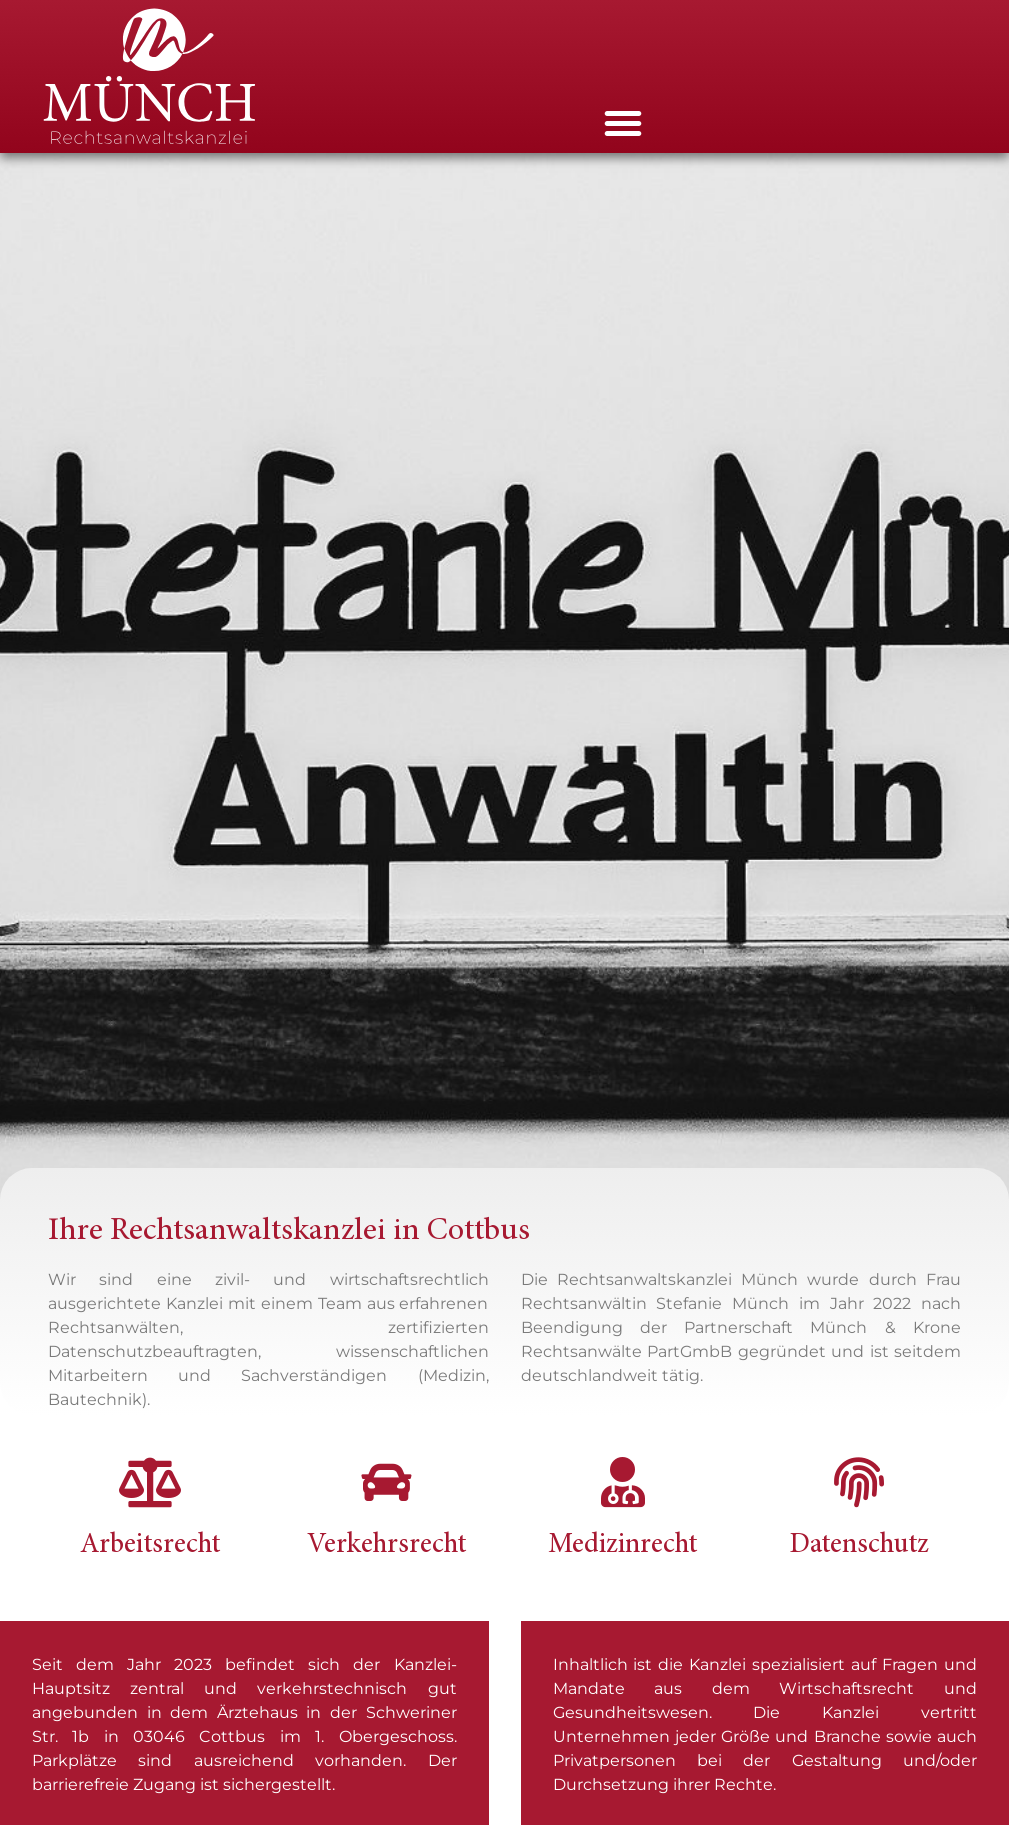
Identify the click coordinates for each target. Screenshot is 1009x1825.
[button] (623, 123)
